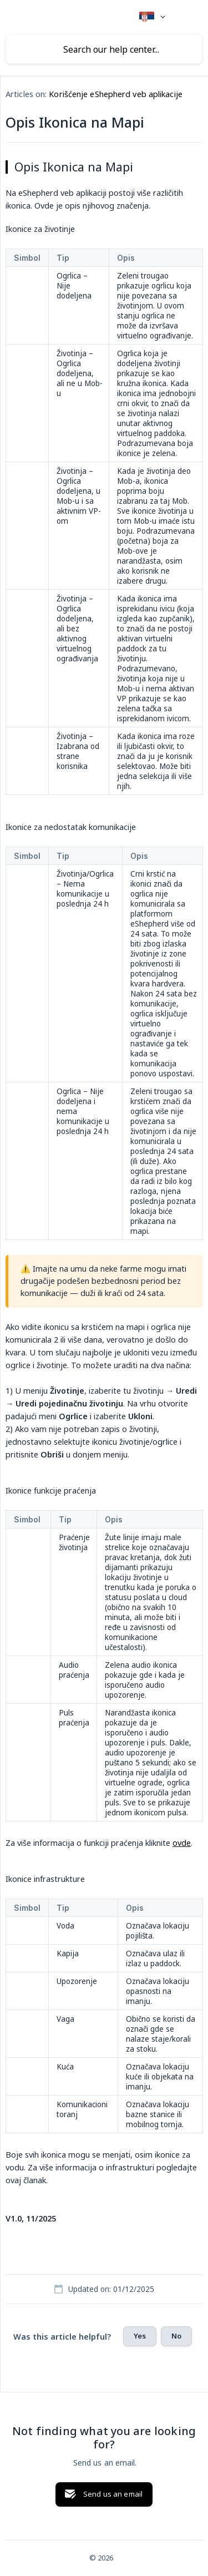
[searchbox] (104, 49)
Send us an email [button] (113, 2494)
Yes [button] (140, 2336)
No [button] (176, 2336)
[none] (152, 17)
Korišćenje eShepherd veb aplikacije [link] (115, 94)
